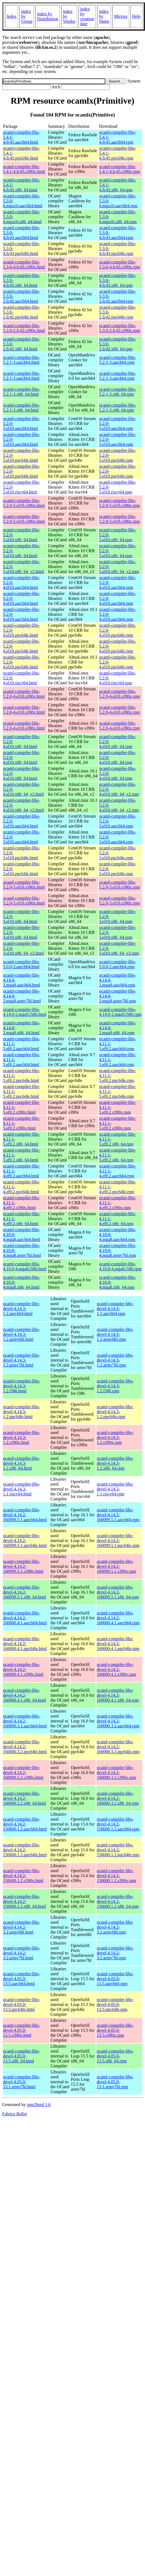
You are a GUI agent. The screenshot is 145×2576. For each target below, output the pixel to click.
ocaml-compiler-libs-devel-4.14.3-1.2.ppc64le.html (21, 1411)
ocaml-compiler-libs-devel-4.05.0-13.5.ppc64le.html (21, 2004)
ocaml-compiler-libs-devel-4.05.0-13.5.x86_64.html (21, 2056)
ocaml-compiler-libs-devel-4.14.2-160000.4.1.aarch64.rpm (118, 1618)
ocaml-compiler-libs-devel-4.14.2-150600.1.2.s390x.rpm (116, 1875)
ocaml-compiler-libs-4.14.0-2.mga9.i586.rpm (120, 1012)
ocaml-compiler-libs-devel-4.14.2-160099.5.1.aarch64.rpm (118, 1514)
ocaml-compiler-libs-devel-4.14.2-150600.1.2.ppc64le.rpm (118, 1850)
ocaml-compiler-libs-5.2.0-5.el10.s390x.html (24, 503)
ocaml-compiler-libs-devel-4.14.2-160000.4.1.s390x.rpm (116, 1669)
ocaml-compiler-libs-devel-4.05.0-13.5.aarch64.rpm (115, 1978)
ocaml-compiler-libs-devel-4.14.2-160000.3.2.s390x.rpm (116, 1772)
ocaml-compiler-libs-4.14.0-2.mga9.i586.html (25, 1012)
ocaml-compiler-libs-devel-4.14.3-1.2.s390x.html (21, 1437)
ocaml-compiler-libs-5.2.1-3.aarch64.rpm (117, 360)
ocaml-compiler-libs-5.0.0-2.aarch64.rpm (117, 964)
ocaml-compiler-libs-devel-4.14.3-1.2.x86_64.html (21, 1463)
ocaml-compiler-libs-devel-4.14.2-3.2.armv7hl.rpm (115, 1953)
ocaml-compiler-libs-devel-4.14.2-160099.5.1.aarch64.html (25, 1514)
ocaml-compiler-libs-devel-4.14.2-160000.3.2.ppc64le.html (25, 1746)
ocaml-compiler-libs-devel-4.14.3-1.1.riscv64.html (21, 1489)
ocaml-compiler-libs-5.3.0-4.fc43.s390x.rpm (119, 264)
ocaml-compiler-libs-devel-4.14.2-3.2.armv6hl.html (21, 1927)
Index (11, 16)
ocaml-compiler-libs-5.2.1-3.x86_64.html (21, 391)
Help (136, 16)
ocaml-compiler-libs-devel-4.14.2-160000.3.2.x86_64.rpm (118, 1798)
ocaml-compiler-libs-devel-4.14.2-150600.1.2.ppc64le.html (25, 1850)
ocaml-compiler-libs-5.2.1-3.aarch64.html (21, 360)
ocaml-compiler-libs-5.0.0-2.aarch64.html (21, 964)
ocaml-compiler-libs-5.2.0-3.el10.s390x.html (24, 884)
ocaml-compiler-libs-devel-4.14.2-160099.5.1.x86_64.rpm (118, 1592)
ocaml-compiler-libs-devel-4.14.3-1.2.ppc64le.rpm (115, 1411)
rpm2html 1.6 (39, 2104)
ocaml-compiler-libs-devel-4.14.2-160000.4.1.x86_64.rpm (118, 1695)
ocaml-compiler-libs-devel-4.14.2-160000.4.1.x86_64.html (24, 1695)
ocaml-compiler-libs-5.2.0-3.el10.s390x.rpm (119, 884)
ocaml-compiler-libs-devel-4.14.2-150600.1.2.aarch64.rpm (118, 1824)
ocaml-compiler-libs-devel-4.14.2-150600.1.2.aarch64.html (25, 1824)
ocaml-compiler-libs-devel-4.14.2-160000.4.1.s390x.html (23, 1669)
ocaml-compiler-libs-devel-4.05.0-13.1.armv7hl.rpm (115, 2082)
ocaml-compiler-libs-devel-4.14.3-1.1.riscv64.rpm (115, 1489)
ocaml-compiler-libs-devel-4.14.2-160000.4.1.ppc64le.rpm (118, 1643)
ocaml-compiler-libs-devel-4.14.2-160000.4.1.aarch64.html (25, 1618)
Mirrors (120, 16)
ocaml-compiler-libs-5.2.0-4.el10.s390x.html (24, 694)
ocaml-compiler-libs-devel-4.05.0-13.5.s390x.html (21, 2030)
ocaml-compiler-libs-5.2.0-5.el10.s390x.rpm (119, 503)
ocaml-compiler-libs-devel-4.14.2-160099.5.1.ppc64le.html (25, 1540)
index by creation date (87, 16)
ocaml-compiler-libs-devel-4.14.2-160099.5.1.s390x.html (23, 1566)
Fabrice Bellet (14, 2114)
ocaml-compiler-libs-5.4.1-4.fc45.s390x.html (24, 169)
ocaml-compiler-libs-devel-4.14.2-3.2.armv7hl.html (21, 1953)
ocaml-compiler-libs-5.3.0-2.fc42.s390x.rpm (119, 328)
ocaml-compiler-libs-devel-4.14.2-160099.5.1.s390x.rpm (116, 1566)
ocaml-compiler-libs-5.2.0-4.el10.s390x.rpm (119, 694)
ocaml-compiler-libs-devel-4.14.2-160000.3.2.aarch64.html (25, 1721)
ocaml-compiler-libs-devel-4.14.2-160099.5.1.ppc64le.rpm (118, 1540)
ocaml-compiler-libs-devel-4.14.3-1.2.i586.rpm (115, 1386)
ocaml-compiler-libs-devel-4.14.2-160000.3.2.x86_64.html (24, 1798)
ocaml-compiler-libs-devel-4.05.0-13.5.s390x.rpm (115, 2030)
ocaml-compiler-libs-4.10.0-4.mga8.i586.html (25, 1266)
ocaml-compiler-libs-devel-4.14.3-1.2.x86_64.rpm (115, 1463)
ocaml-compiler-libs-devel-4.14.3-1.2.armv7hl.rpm (115, 1360)
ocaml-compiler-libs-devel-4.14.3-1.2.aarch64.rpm (115, 1308)
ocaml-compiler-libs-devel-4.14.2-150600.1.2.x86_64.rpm (118, 1901)
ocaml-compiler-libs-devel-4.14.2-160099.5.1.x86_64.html (24, 1592)
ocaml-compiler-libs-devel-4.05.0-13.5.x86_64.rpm (115, 2056)
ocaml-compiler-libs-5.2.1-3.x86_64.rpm (117, 391)
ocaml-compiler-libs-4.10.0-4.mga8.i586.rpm (120, 1266)
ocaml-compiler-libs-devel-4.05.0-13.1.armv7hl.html (21, 2082)
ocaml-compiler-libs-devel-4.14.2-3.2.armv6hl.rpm (115, 1927)
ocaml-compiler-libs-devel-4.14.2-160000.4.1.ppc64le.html (25, 1643)
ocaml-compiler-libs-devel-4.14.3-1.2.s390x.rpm (115, 1437)
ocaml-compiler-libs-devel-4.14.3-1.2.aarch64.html (21, 1308)
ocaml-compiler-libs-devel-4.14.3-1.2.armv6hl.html (21, 1334)
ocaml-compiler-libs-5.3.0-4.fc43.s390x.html (24, 264)
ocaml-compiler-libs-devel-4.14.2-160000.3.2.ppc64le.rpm (118, 1746)
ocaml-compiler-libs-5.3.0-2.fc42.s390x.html (24, 328)
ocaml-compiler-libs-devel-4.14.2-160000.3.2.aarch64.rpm (118, 1721)
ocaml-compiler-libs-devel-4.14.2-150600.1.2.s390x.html (23, 1875)
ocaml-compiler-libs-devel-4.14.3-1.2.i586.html (21, 1386)
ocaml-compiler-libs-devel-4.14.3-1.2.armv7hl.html (21, 1360)
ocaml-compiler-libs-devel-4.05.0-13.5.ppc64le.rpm (115, 2004)
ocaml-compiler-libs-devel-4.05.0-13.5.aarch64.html (21, 1978)
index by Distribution (47, 16)
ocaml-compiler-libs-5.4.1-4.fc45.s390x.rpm (119, 169)
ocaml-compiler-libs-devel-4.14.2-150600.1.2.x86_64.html (24, 1901)
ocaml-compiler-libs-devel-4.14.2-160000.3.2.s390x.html (23, 1772)
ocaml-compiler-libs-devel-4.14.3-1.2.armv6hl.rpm (115, 1334)
